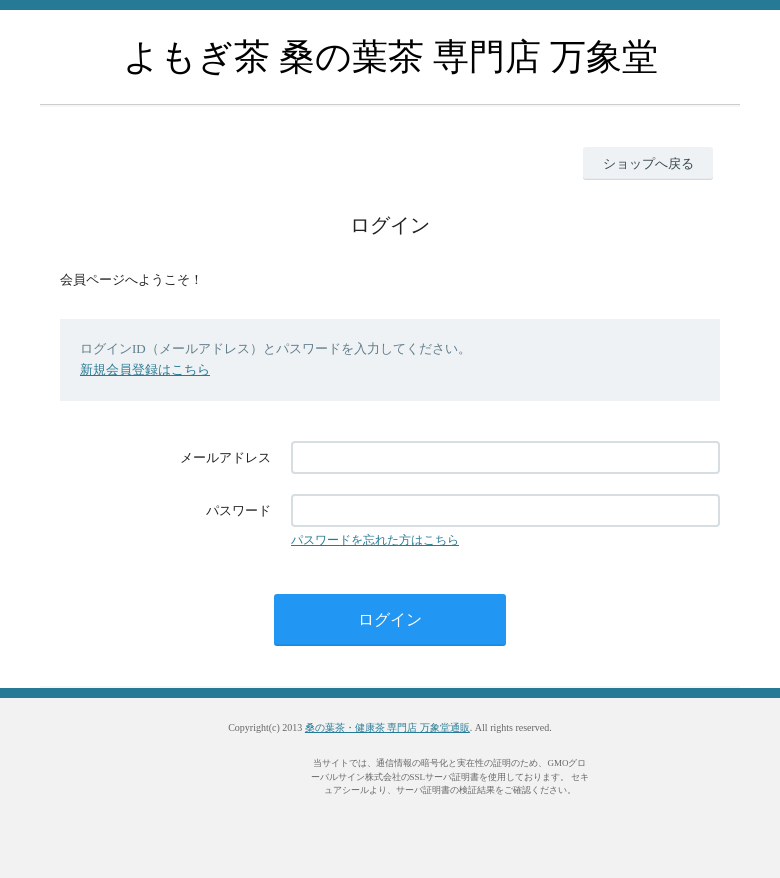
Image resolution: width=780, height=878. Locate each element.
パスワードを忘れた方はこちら (375, 540)
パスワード (238, 510)
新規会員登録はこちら (145, 369)
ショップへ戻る (648, 163)
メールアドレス (225, 457)
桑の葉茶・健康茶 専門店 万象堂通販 (387, 727)
